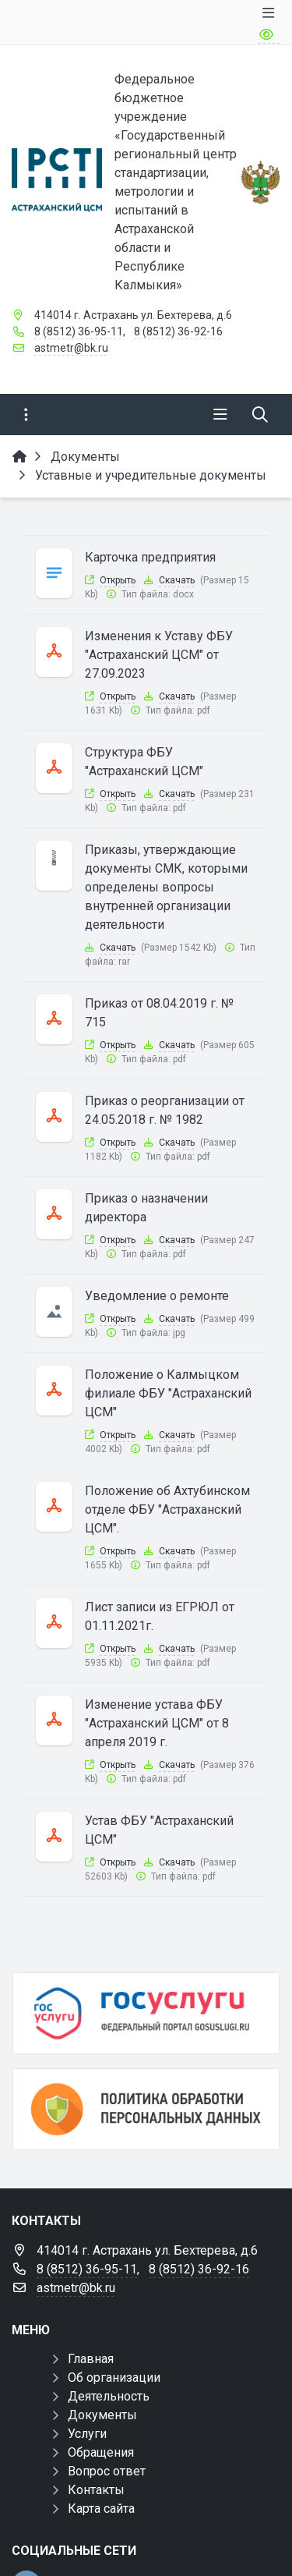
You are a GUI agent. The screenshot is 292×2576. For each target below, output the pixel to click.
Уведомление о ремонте (157, 1295)
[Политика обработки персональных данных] (146, 2109)
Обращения (101, 2452)
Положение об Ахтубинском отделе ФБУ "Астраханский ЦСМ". (167, 1509)
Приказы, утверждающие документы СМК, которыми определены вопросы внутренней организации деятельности (166, 887)
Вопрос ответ (107, 2471)
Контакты (96, 2489)
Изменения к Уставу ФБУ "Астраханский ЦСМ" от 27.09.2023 (159, 655)
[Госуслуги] (146, 2013)
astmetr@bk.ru (71, 348)
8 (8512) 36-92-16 (178, 331)
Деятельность (109, 2396)
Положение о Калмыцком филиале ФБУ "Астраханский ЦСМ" (168, 1393)
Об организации (114, 2377)
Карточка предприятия (150, 557)
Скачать (177, 580)
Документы (102, 2415)
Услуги (87, 2433)
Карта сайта (101, 2508)
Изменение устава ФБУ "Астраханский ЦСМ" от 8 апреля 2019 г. (157, 1723)
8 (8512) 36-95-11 (78, 331)
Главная (91, 2358)
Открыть (117, 580)
